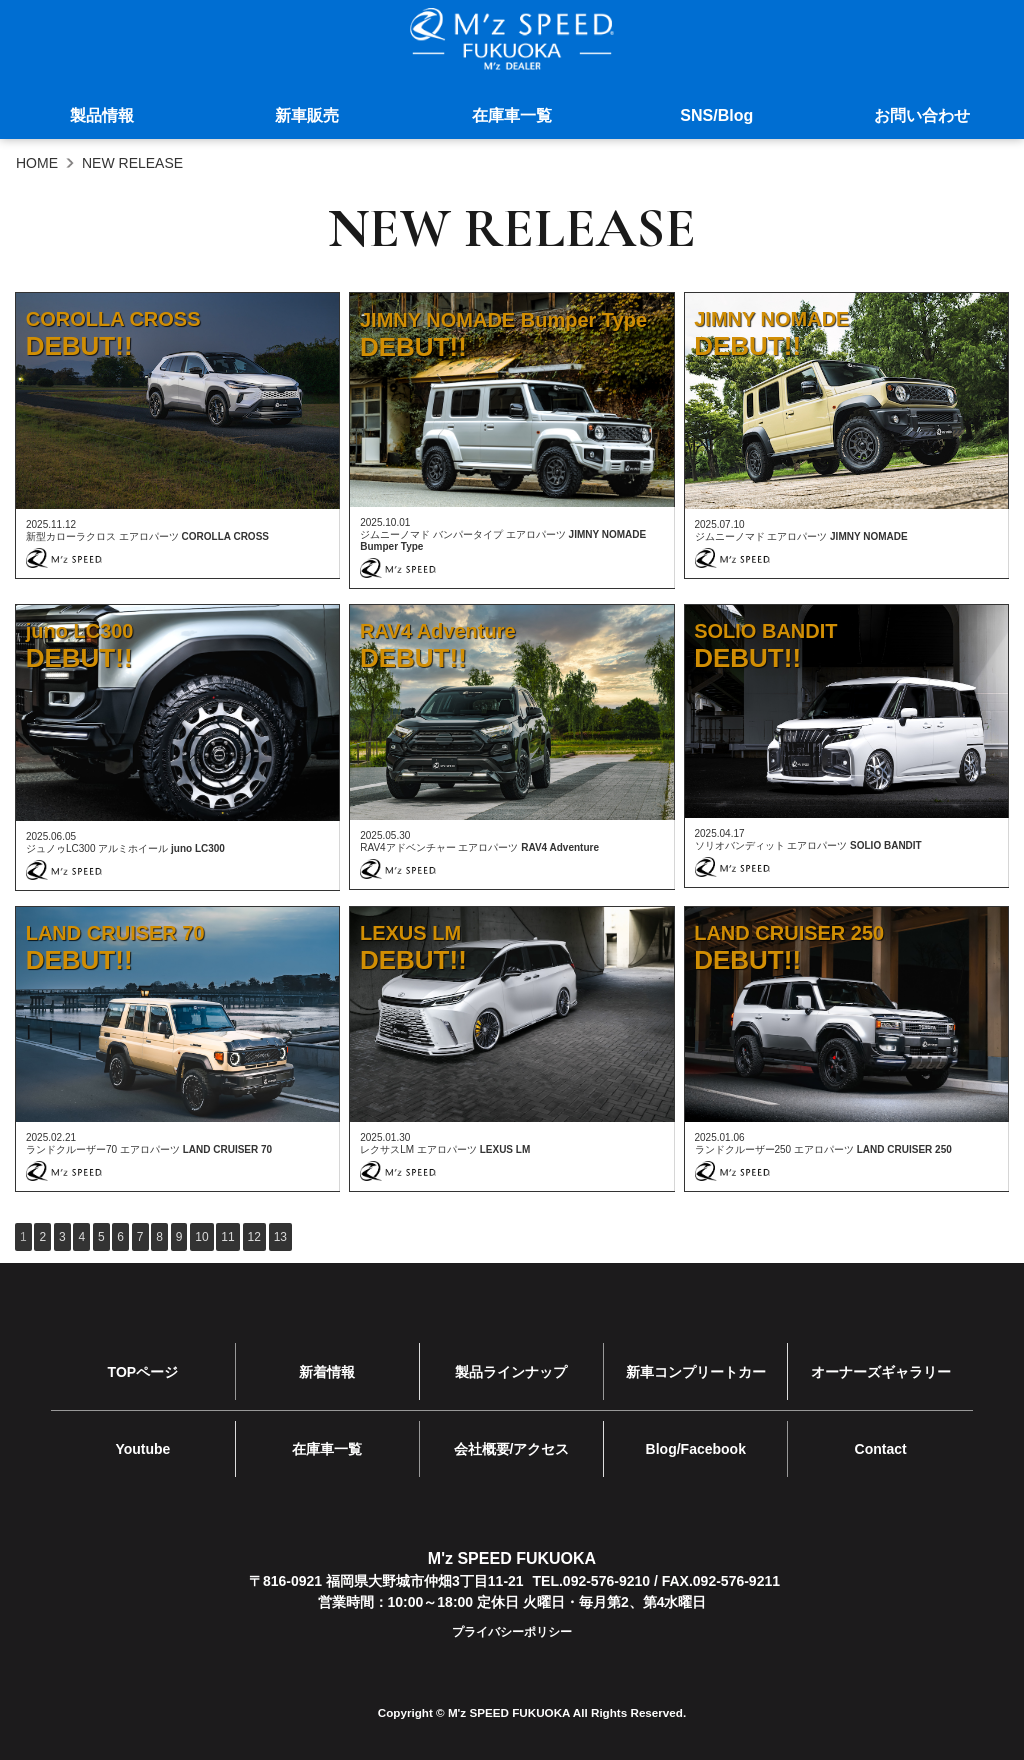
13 (280, 1237)
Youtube (142, 1439)
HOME (37, 163)
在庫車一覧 (512, 117)
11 (227, 1237)
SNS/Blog (716, 117)
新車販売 (307, 117)
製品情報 (102, 117)
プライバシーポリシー (512, 1619)
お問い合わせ (922, 117)
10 (201, 1237)
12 (254, 1237)
